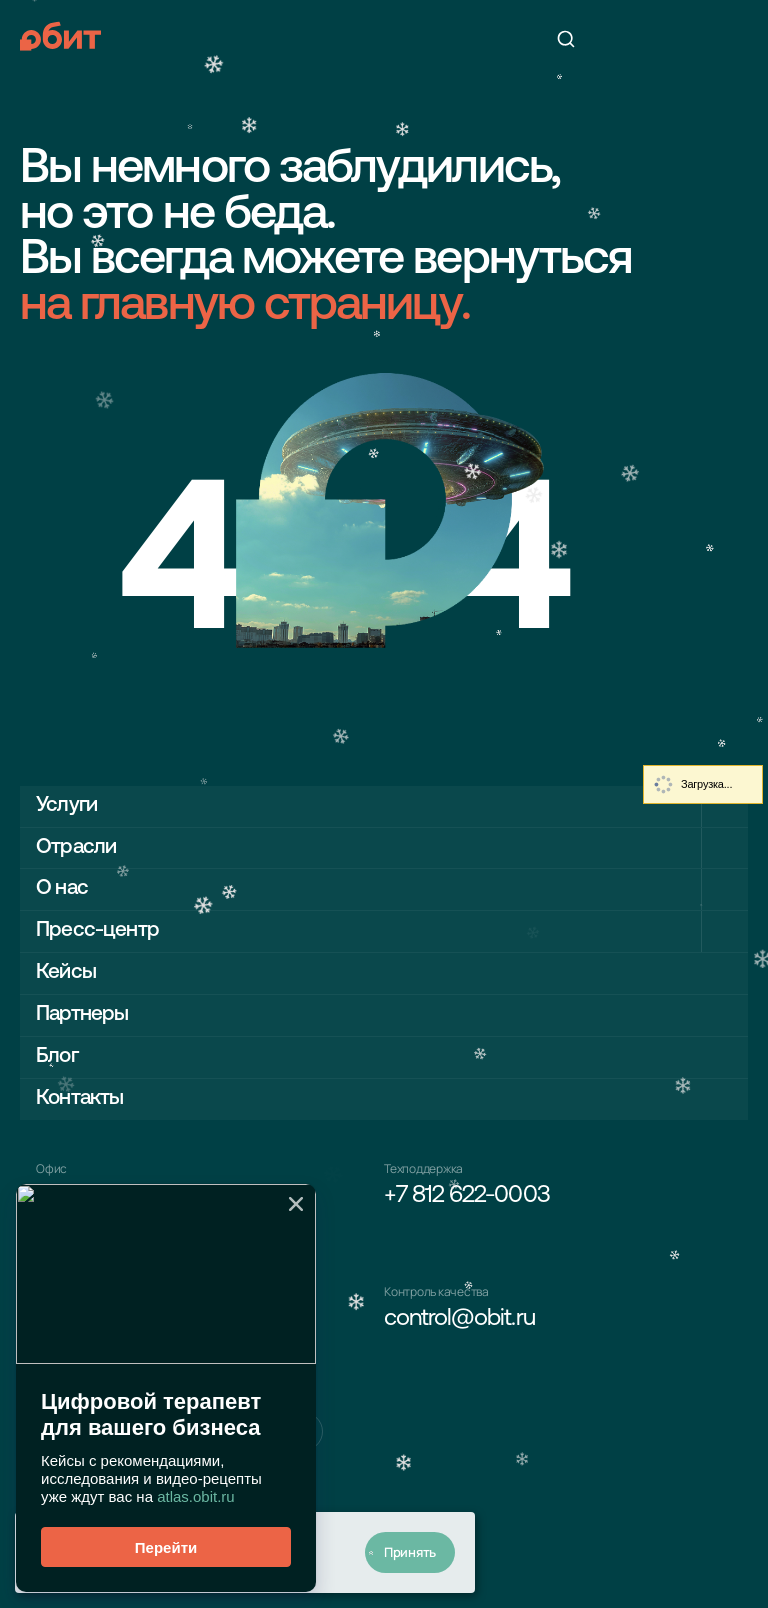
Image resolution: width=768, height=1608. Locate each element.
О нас (62, 888)
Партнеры (82, 1014)
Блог (57, 1056)
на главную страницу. (245, 307)
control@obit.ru (459, 1319)
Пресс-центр (97, 930)
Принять (410, 1552)
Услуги (66, 805)
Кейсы (66, 972)
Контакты (79, 1098)
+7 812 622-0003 (467, 1196)
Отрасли (76, 847)
